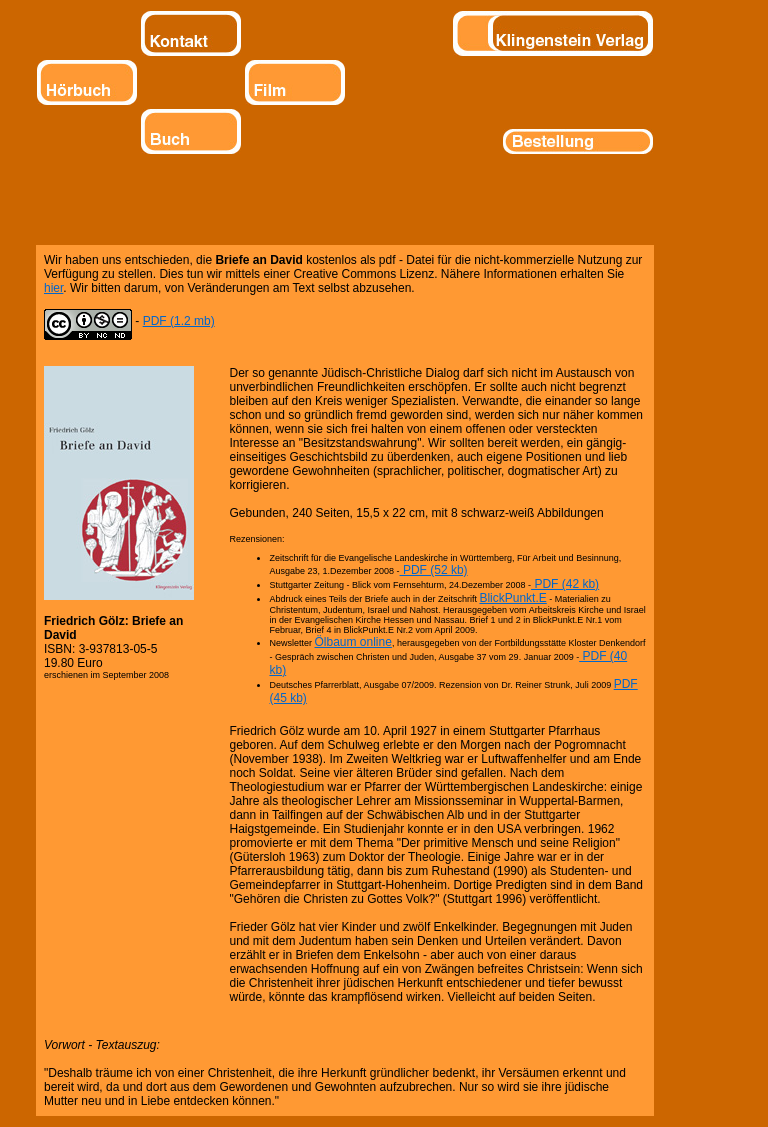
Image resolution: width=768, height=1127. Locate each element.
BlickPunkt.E (512, 598)
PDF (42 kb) (565, 584)
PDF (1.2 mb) (179, 321)
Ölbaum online (353, 642)
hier (53, 288)
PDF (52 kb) (434, 570)
